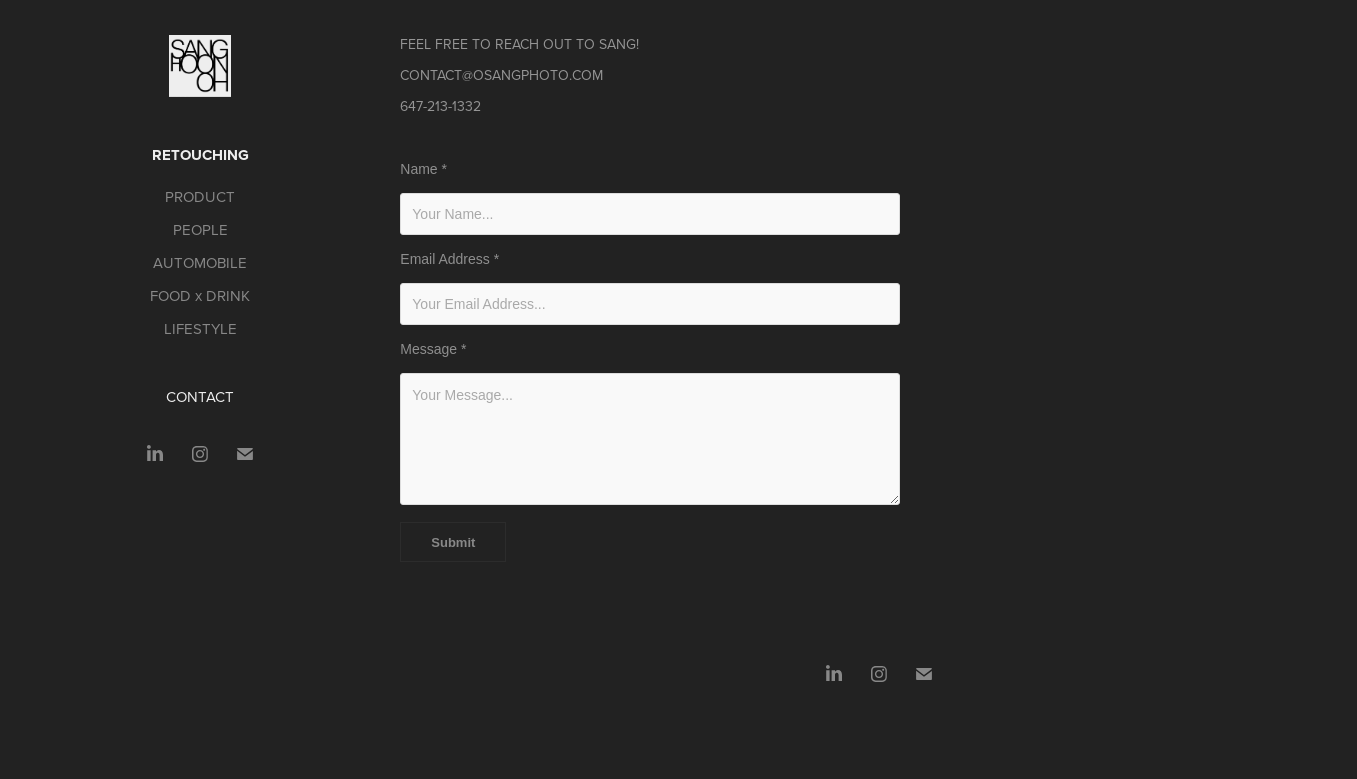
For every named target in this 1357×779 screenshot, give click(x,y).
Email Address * (449, 259)
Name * (423, 169)
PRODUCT (200, 196)
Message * (433, 349)
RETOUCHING (200, 155)
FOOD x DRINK (200, 295)
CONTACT (200, 396)
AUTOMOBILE (200, 262)
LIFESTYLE (200, 328)
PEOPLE (200, 229)
